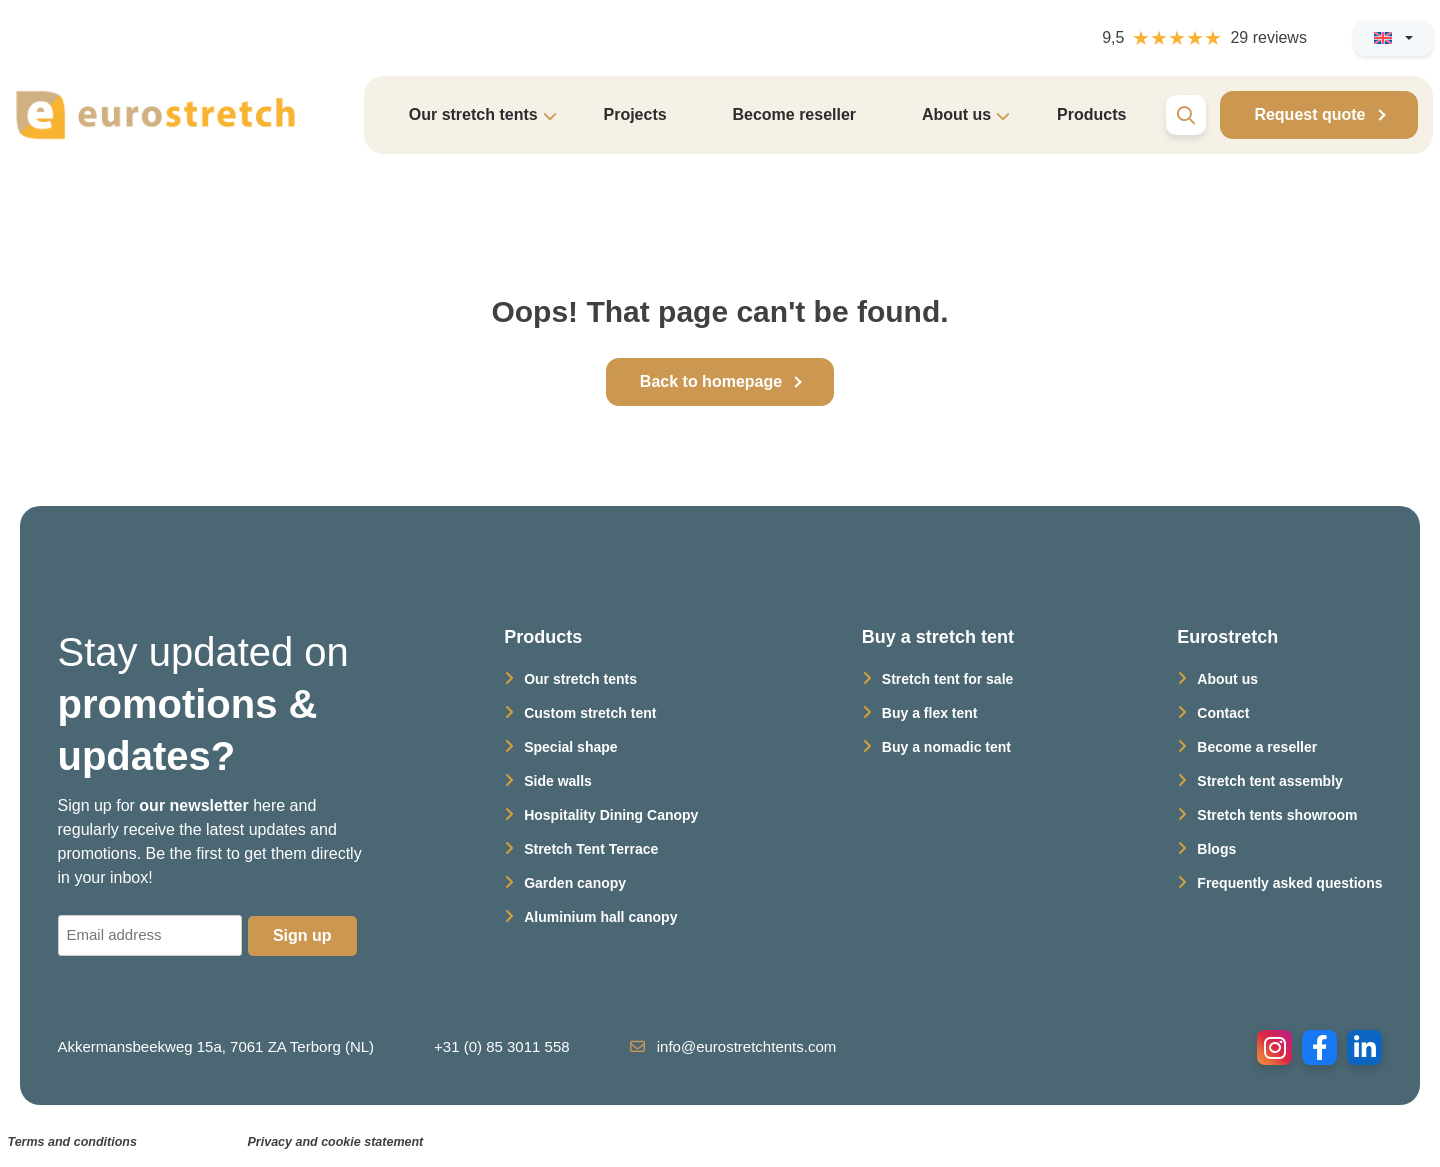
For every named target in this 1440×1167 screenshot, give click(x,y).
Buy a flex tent (930, 713)
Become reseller (794, 114)
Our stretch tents (580, 679)
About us (1227, 679)
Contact (1223, 713)
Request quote (1309, 114)
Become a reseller (1257, 747)
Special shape (570, 747)
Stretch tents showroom (1277, 815)
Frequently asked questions (1289, 883)
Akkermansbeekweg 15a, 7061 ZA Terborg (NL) (216, 1046)
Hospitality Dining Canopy (611, 815)
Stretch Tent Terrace (591, 849)
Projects (634, 114)
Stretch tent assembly (1270, 781)
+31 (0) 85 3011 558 (502, 1046)
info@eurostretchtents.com (733, 1046)
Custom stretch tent (590, 713)
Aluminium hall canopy (600, 917)
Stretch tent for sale (947, 679)
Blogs (1216, 849)
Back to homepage (711, 381)
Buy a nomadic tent (946, 747)
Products (1091, 114)
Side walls (558, 781)
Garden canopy (575, 883)
